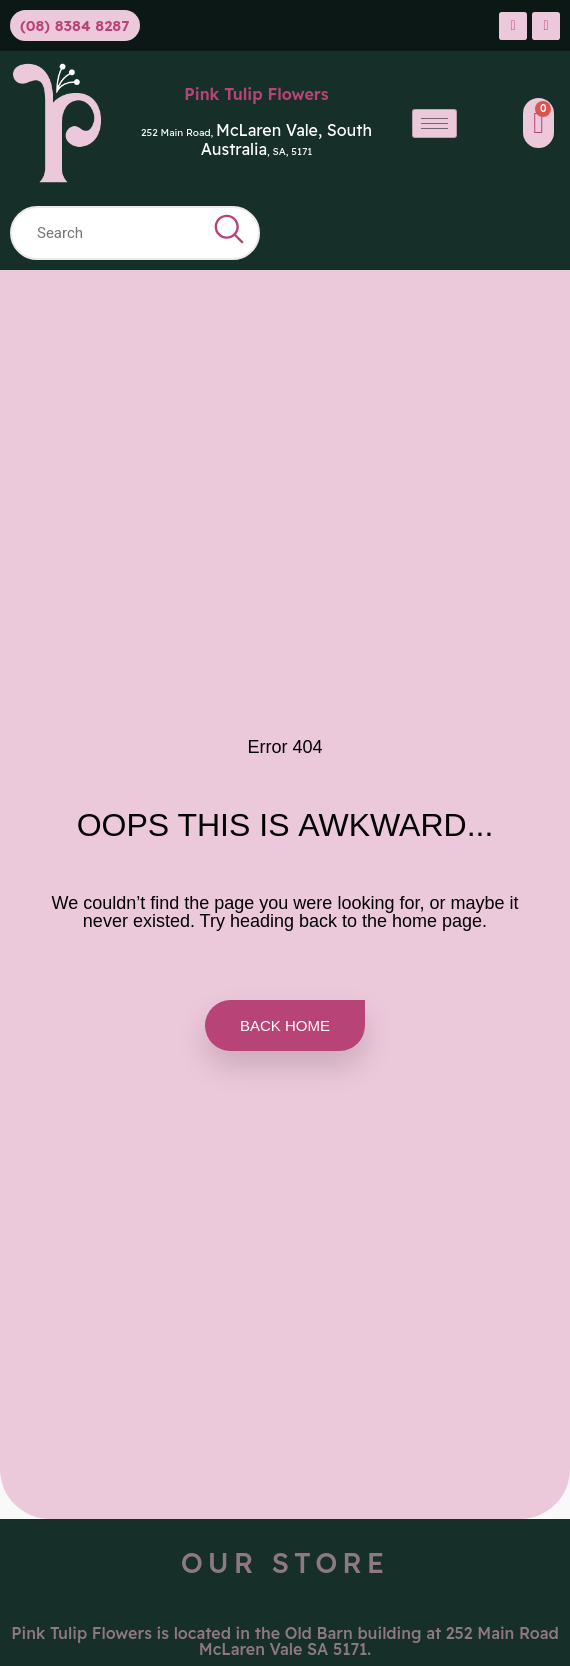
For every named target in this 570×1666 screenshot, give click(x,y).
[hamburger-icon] (434, 123)
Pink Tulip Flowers (256, 94)
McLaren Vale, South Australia (286, 139)
